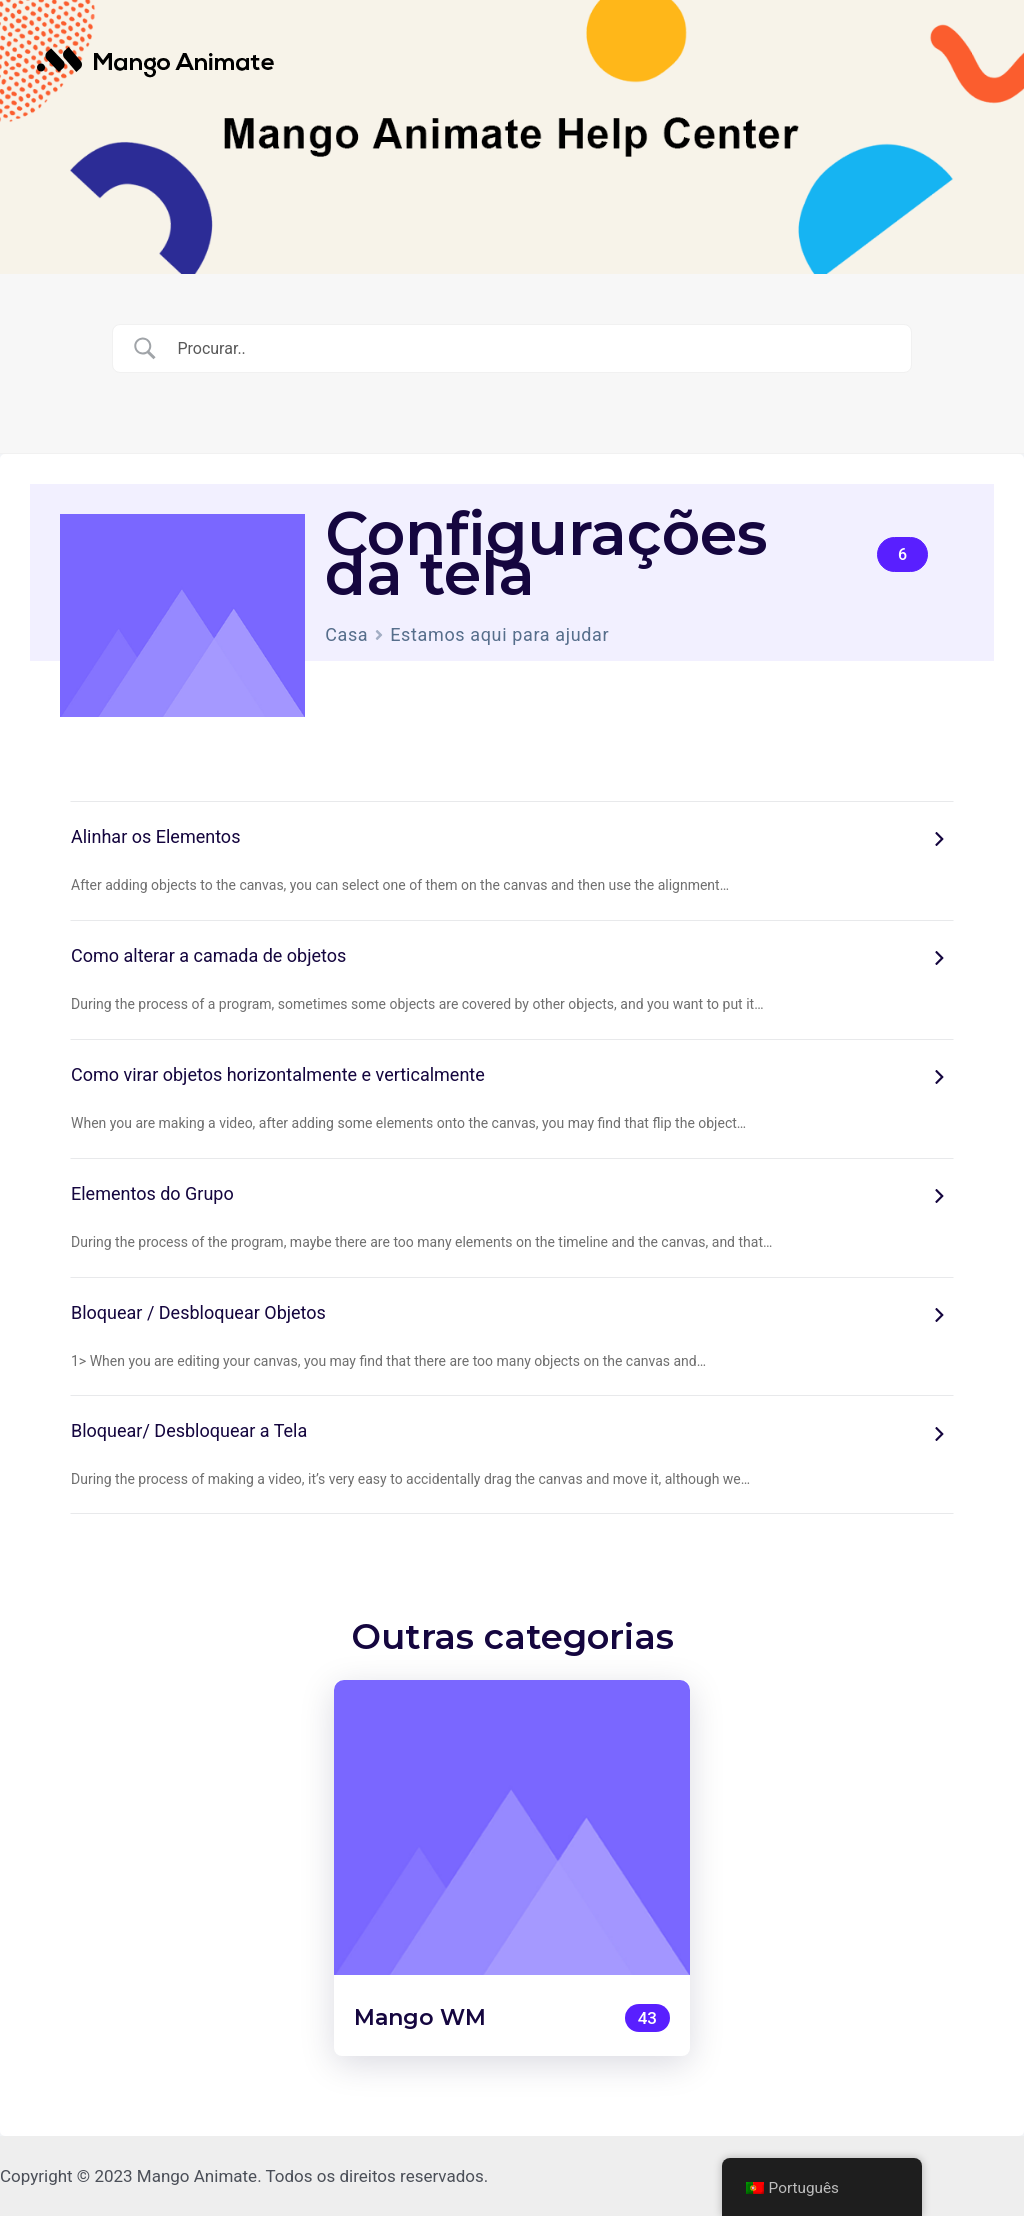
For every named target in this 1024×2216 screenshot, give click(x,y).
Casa (346, 634)
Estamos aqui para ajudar (499, 634)
